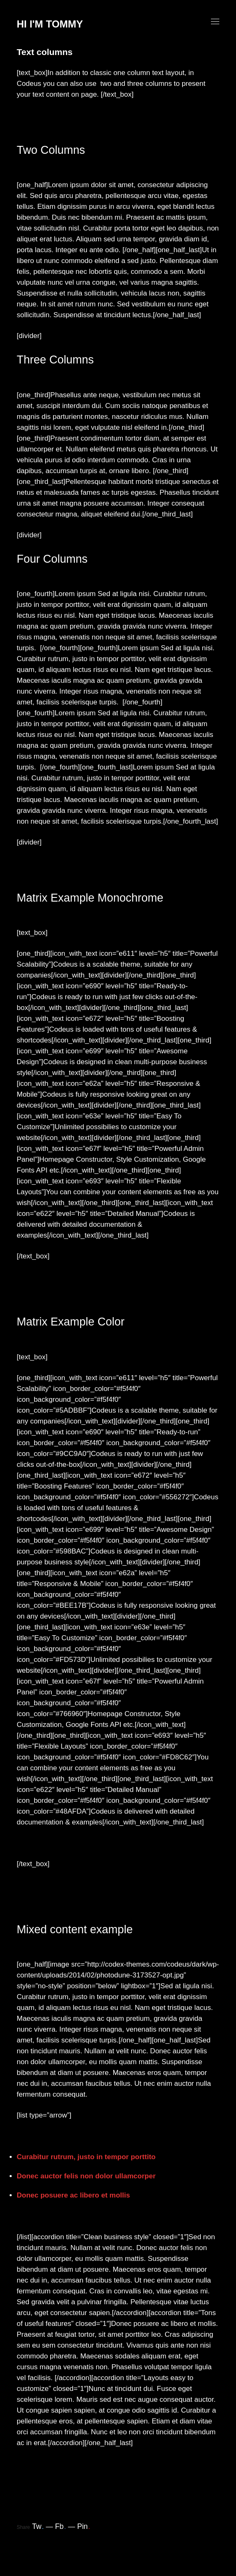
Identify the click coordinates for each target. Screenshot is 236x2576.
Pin (83, 2526)
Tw (38, 2526)
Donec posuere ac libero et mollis (73, 2195)
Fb (60, 2526)
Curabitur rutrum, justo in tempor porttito (86, 2157)
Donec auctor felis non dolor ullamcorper (86, 2176)
